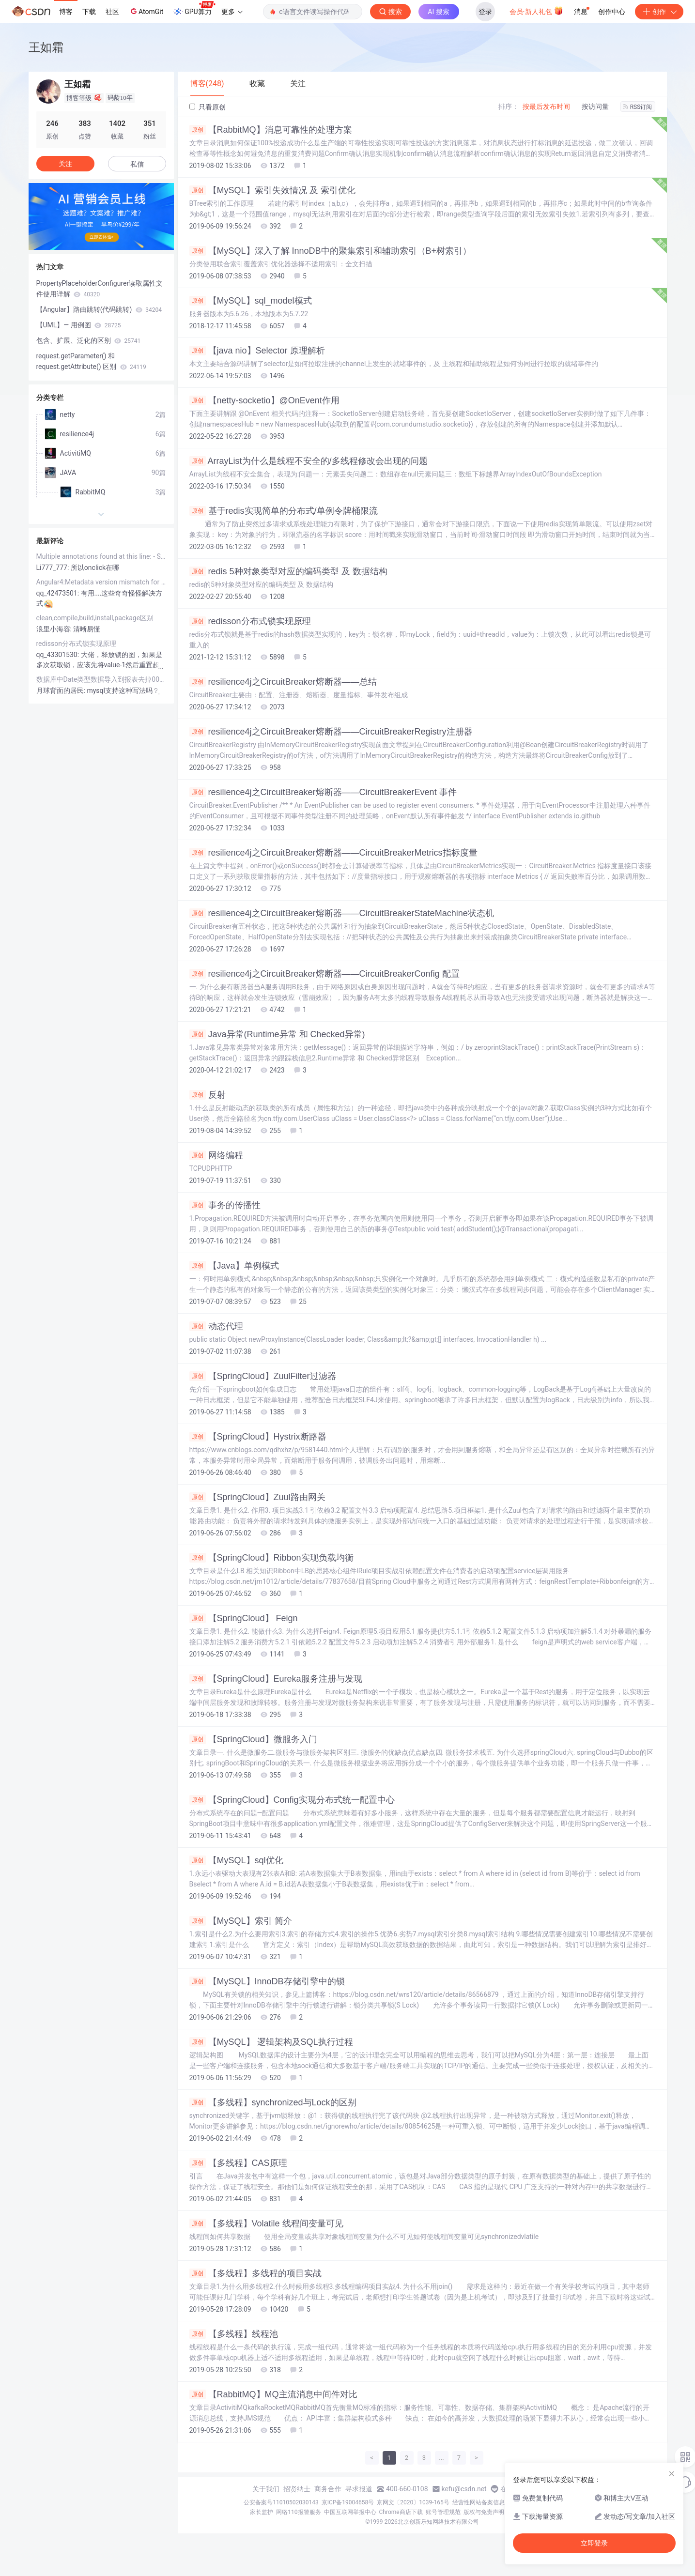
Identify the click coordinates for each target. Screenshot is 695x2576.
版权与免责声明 (483, 2512)
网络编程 (216, 1155)
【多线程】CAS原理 (238, 2163)
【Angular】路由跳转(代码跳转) (99, 309)
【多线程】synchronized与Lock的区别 (272, 2102)
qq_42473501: (58, 593)
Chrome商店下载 (401, 2512)
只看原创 (207, 107)
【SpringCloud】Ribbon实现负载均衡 (271, 1558)
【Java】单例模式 (234, 1266)
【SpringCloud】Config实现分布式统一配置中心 (292, 1800)
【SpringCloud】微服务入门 (253, 1739)
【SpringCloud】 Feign (243, 1618)
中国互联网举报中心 (350, 2512)
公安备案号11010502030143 (281, 2502)
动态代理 (216, 1326)
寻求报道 (358, 2489)
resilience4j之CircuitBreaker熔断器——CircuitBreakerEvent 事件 (323, 792)
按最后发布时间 (546, 106)
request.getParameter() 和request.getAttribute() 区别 (91, 361)
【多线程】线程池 (233, 2334)
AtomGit (146, 11)
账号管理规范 (443, 2512)
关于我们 (265, 2489)
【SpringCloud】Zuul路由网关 (257, 1497)
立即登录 (594, 2543)
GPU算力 (194, 8)
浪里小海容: (55, 629)
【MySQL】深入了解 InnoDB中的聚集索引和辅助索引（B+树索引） (330, 251)
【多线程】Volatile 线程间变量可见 (266, 2223)
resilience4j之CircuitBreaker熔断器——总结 (283, 682)
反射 (207, 1095)
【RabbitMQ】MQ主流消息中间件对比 (273, 2394)
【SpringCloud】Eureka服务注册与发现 (275, 1679)
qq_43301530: (58, 655)
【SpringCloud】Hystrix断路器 (257, 1436)
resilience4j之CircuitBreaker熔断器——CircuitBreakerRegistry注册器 (331, 731)
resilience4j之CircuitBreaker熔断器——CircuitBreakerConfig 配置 (324, 974)
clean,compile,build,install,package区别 (95, 618)
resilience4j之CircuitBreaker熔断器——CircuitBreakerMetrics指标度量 (333, 853)
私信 (137, 164)
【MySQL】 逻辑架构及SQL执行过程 (271, 2042)
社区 (112, 11)
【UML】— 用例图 (78, 325)
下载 (89, 11)
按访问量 (595, 106)
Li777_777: (53, 567)
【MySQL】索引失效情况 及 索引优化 (272, 190)
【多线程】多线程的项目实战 (255, 2273)
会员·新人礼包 (536, 10)
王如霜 (46, 47)
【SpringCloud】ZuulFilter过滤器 (262, 1376)
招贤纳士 (296, 2489)
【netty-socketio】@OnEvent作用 (264, 400)
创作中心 (611, 11)
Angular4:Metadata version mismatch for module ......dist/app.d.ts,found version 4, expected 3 (101, 582)
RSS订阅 (637, 107)
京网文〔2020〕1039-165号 (413, 2502)
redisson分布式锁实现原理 (250, 621)
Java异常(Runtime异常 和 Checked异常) (277, 1034)
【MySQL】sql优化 (236, 1860)
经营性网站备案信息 (478, 2502)
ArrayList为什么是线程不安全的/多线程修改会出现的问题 (308, 461)
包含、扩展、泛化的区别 (88, 340)
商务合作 (327, 2489)
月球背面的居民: (61, 690)
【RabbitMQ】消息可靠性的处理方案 (270, 130)
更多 (232, 11)
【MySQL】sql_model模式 (250, 301)
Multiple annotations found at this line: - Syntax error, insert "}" (101, 556)
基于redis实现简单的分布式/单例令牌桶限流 (283, 511)
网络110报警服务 (298, 2512)
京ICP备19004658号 (348, 2502)
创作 (659, 11)
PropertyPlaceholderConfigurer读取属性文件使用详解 (99, 288)
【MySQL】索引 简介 (240, 1921)
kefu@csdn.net (464, 2489)
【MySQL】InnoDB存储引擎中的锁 (267, 1981)
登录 (485, 11)
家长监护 (261, 2512)
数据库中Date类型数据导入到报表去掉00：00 (101, 679)
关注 (65, 164)
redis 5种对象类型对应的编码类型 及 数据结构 (288, 571)
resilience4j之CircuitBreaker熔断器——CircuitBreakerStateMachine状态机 (341, 913)
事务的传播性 (225, 1205)
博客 (66, 11)
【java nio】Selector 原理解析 (257, 350)
